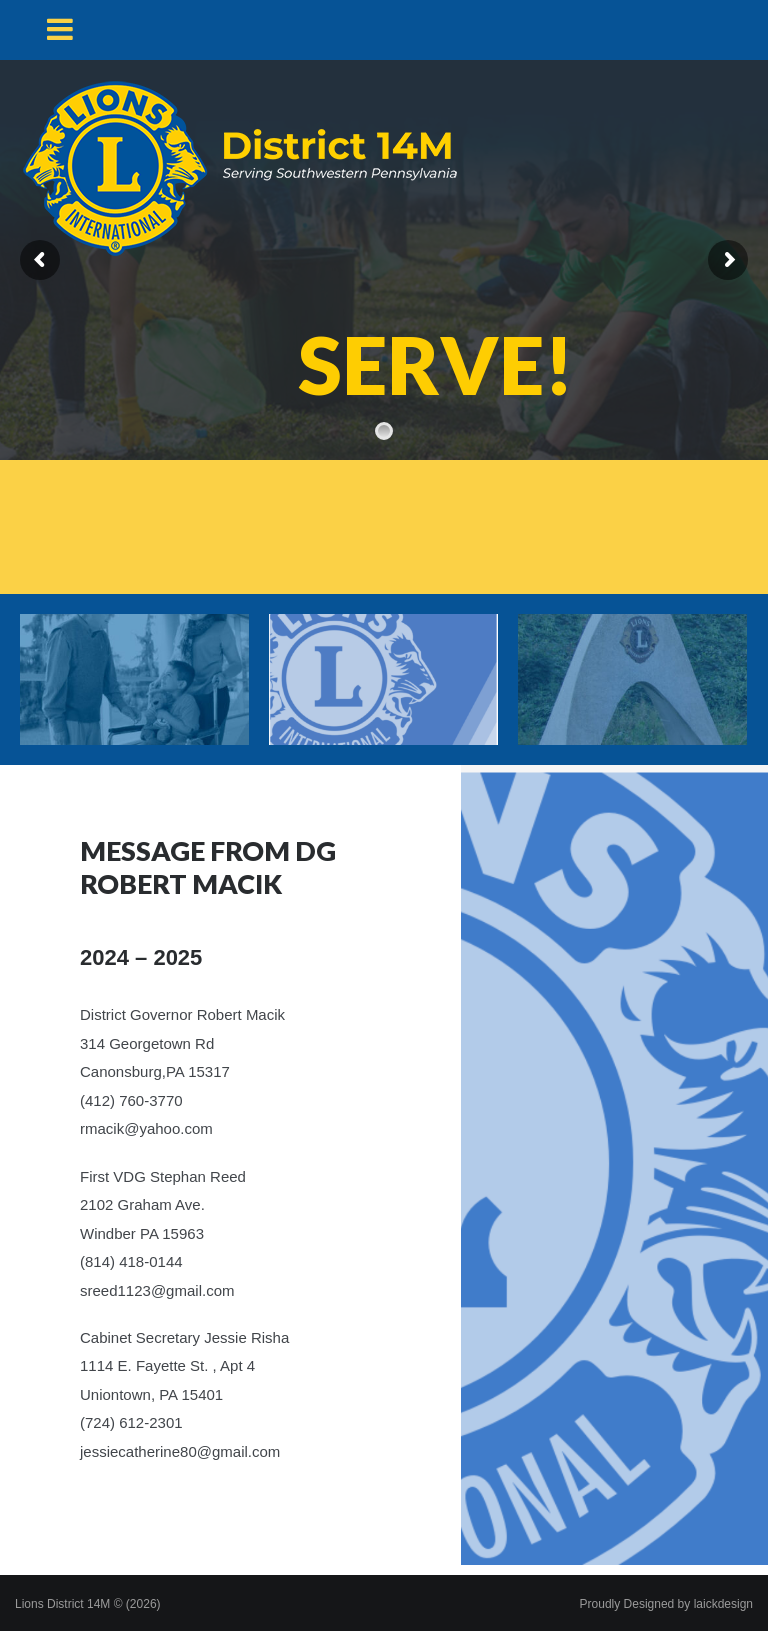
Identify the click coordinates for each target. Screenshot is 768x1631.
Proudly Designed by (666, 1604)
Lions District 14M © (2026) (88, 1604)
